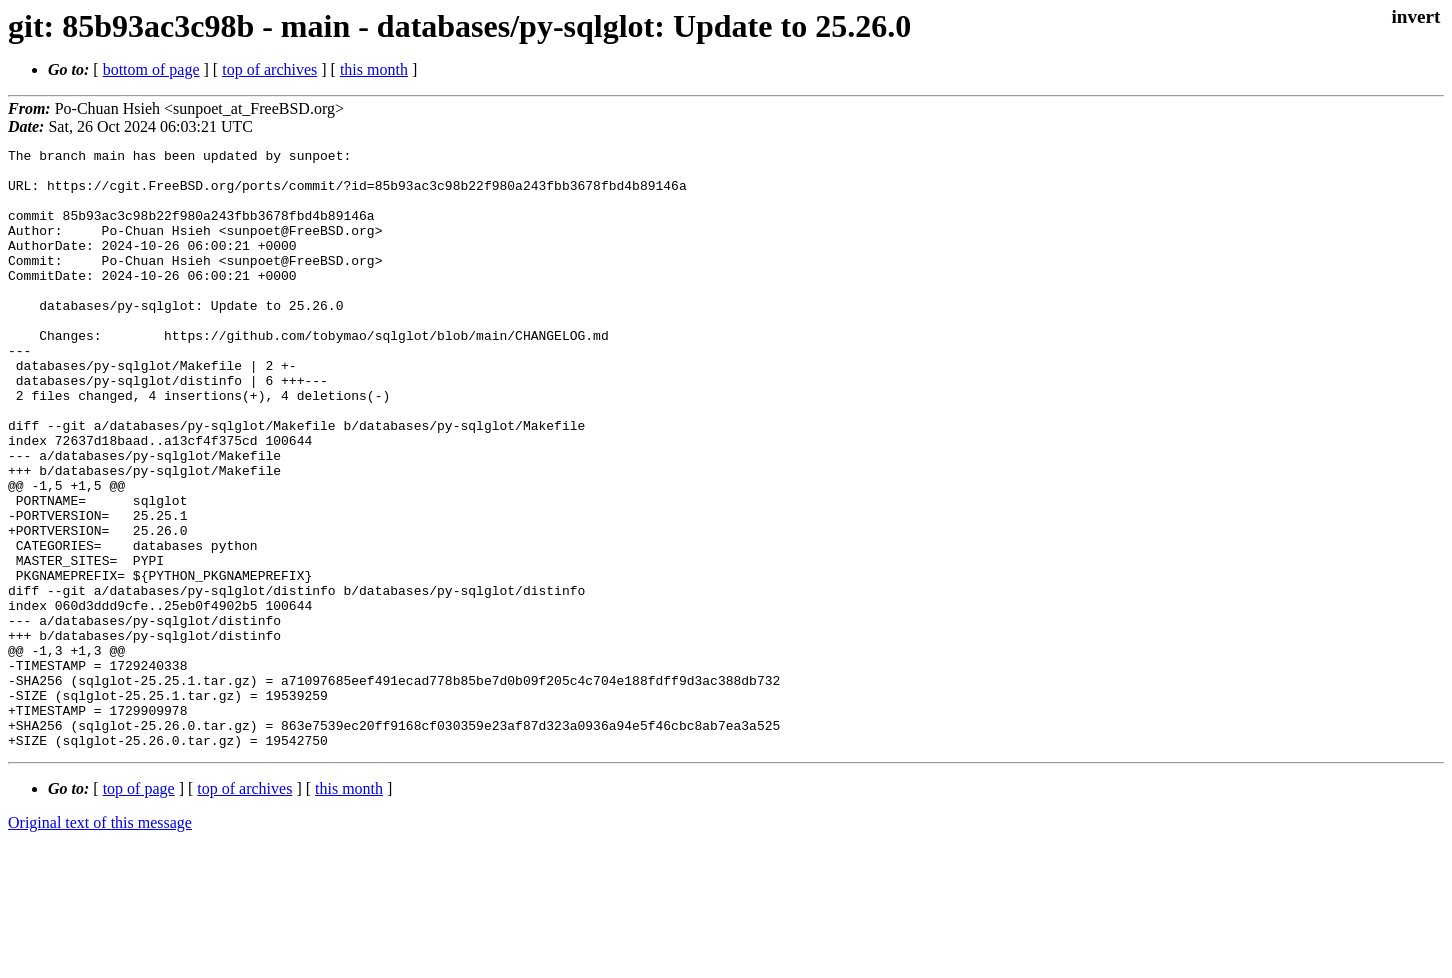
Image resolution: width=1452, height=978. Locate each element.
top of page (139, 908)
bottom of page (151, 69)
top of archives (269, 69)
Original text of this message (100, 942)
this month (374, 69)
